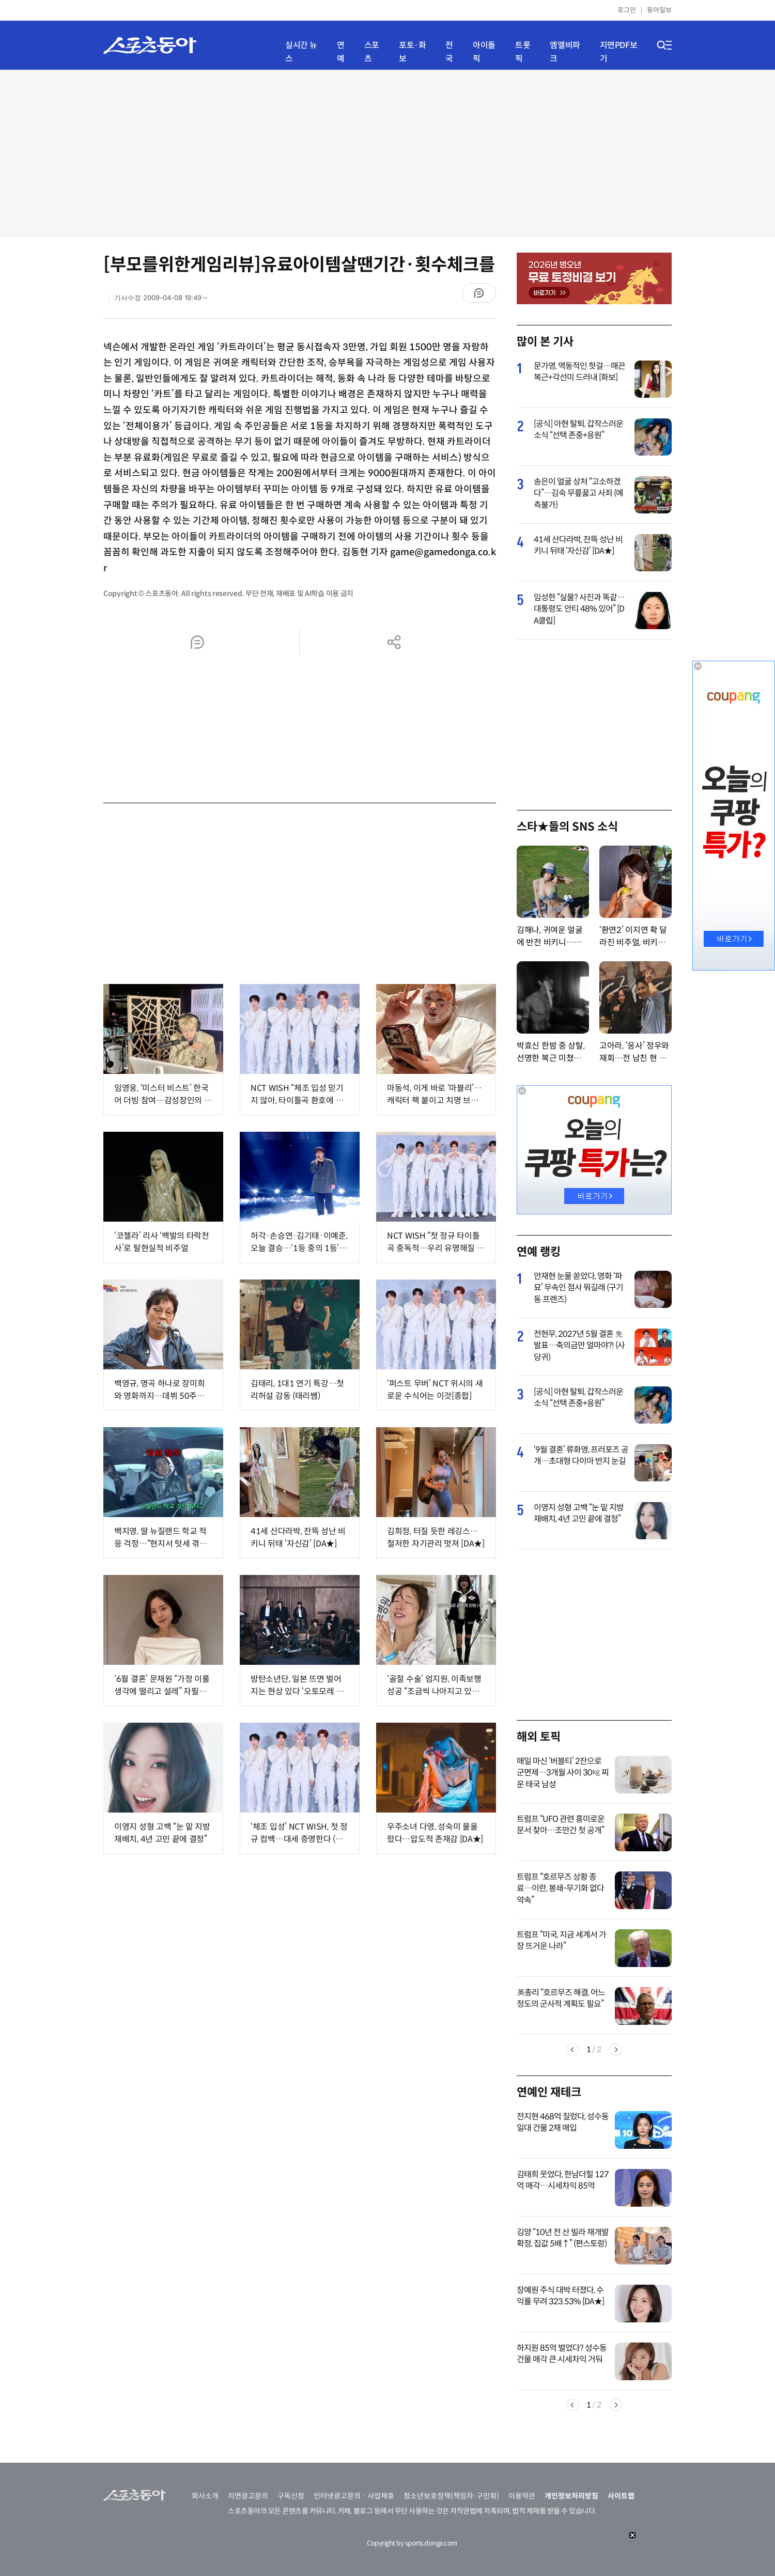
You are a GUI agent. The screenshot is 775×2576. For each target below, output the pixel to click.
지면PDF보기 (619, 52)
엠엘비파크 (565, 52)
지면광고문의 (248, 2496)
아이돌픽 (484, 52)
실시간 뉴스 (301, 52)
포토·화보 (412, 52)
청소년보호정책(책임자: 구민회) (451, 2496)
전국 (449, 52)
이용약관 (521, 2496)
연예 (341, 52)
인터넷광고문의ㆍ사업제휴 (354, 2496)
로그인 (626, 10)
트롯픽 (522, 52)
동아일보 (659, 10)
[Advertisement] (388, 152)
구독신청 (290, 2496)
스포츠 (371, 52)
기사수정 (164, 300)
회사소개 (205, 2496)
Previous (572, 2049)
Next (616, 2049)
